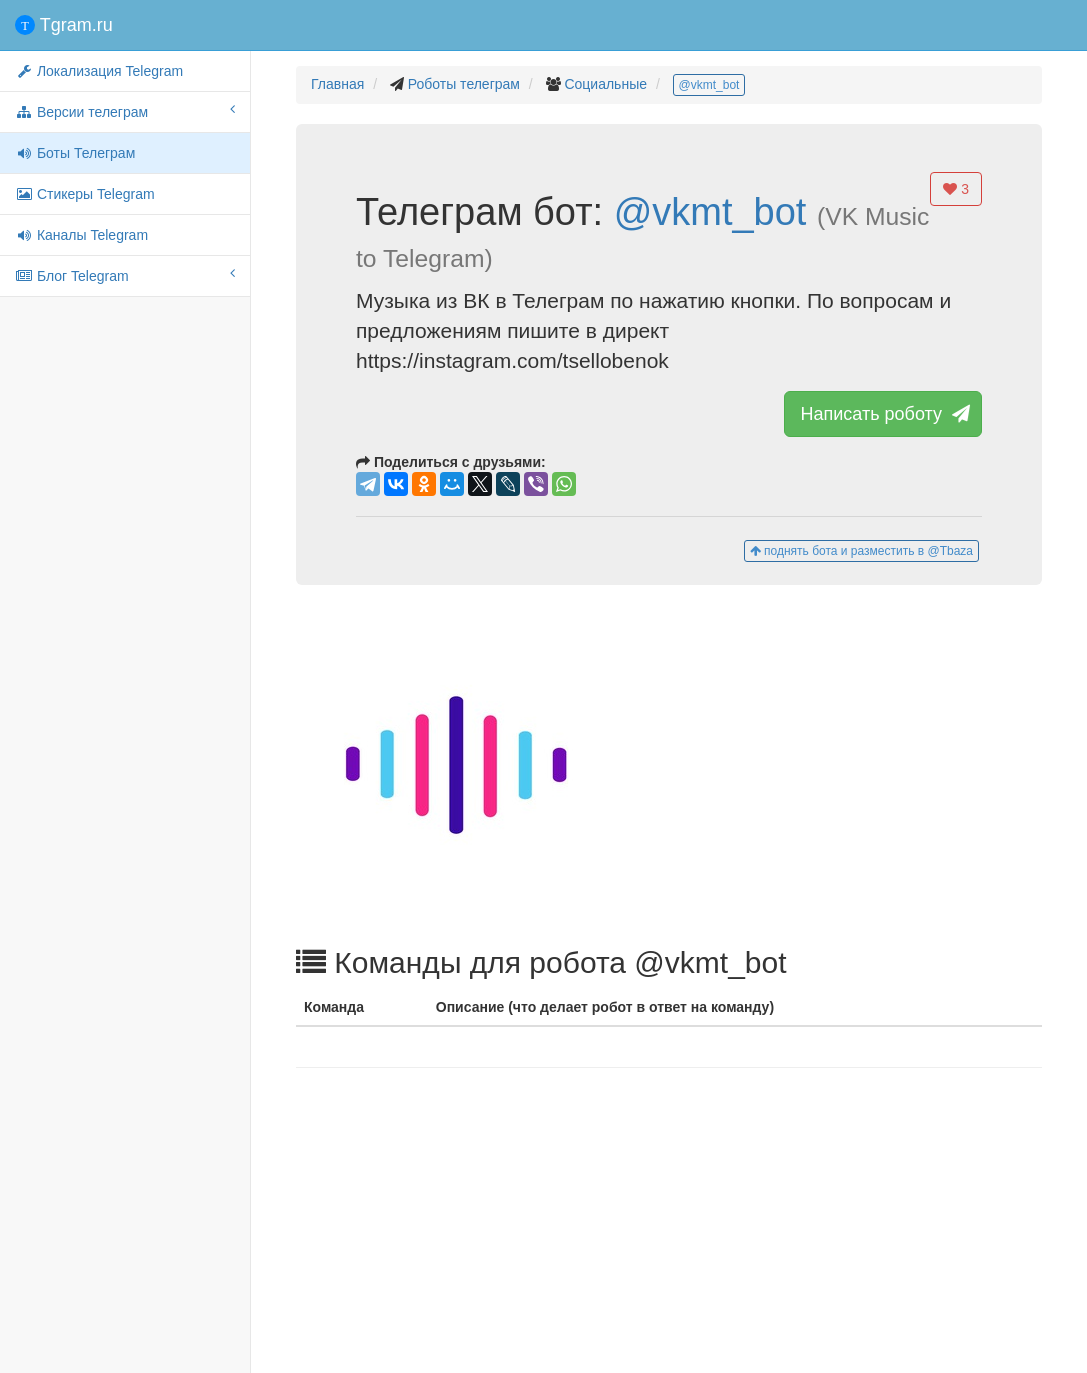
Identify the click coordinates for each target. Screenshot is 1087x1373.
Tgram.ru (64, 25)
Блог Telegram (125, 275)
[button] (669, 765)
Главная (337, 84)
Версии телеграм (125, 111)
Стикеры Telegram (85, 194)
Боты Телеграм (75, 153)
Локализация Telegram (99, 71)
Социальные (605, 84)
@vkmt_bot (709, 85)
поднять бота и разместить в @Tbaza (861, 551)
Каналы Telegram (81, 235)
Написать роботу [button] (883, 414)
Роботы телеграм (464, 84)
